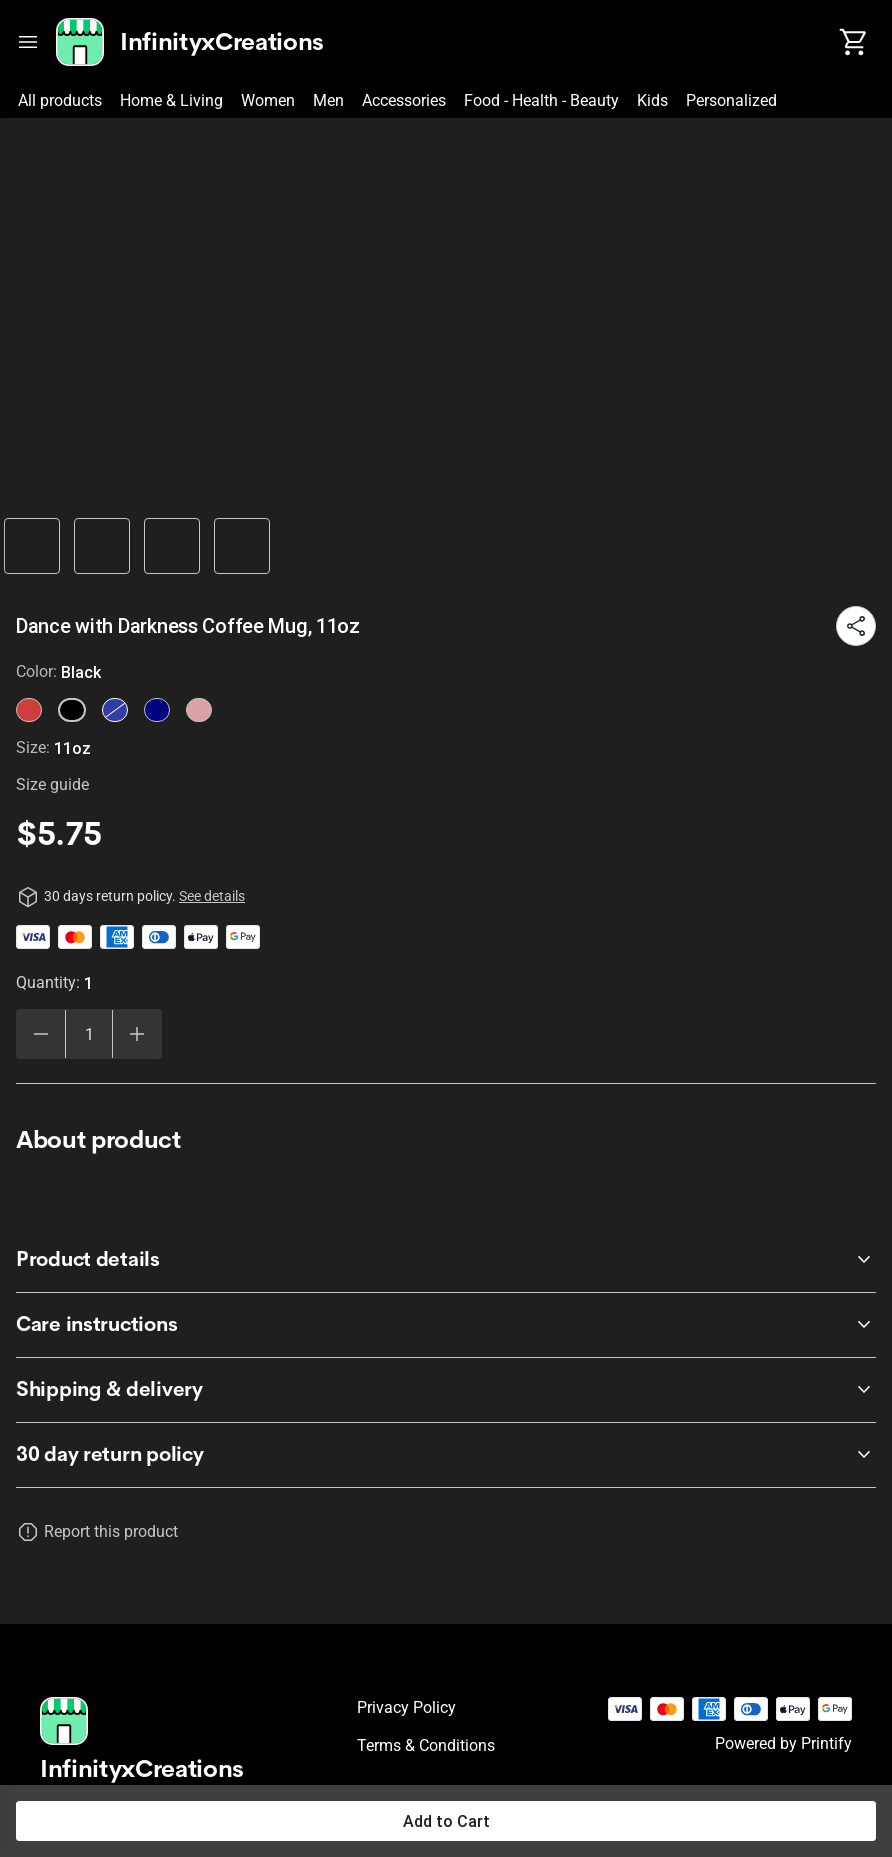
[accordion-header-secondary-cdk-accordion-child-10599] (446, 1390)
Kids (652, 100)
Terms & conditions (426, 1745)
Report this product (111, 1531)
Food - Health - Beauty (541, 100)
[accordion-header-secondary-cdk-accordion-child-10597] (446, 1260)
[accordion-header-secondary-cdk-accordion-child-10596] (446, 1455)
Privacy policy (406, 1707)
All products (60, 100)
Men (328, 100)
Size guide (52, 784)
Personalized (731, 100)
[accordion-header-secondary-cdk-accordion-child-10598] (446, 1325)
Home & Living (171, 100)
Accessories (404, 100)
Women (268, 100)
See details (212, 896)
